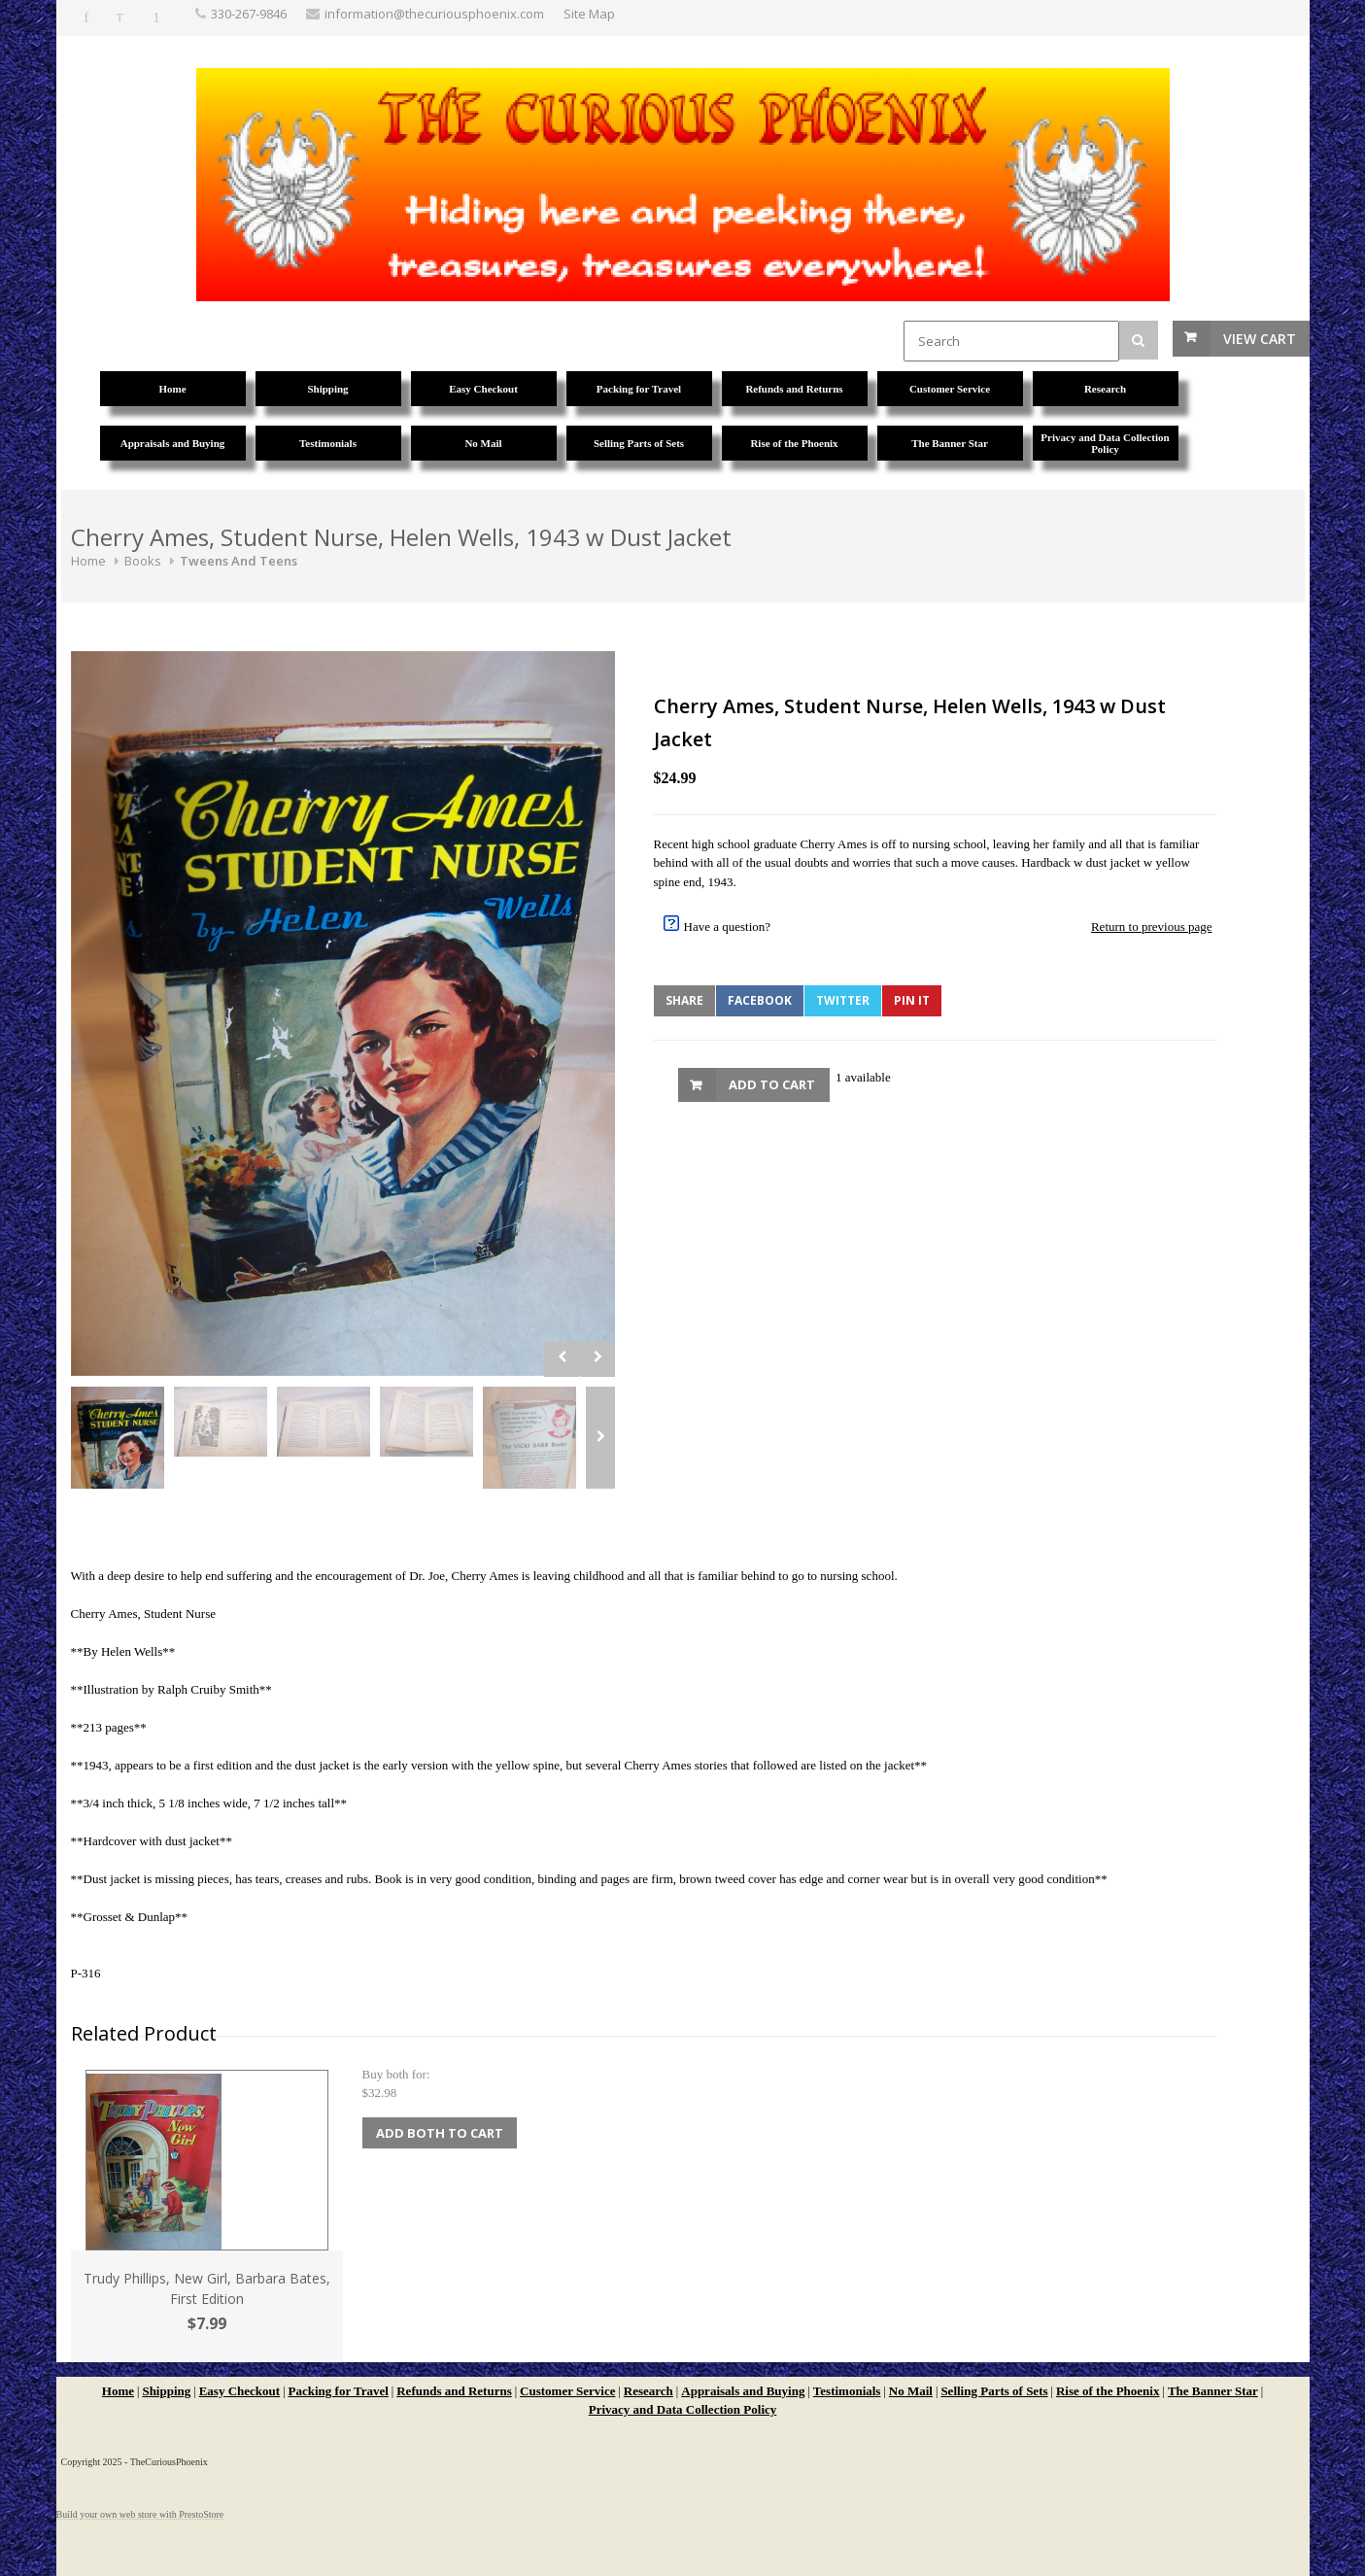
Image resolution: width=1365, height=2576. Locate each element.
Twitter (843, 1000)
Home (88, 560)
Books (142, 560)
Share (684, 1000)
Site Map (589, 13)
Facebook (760, 1000)
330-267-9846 (249, 13)
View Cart (1259, 338)
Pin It (912, 1000)
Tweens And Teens (238, 560)
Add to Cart (772, 1084)
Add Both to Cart (439, 2133)
